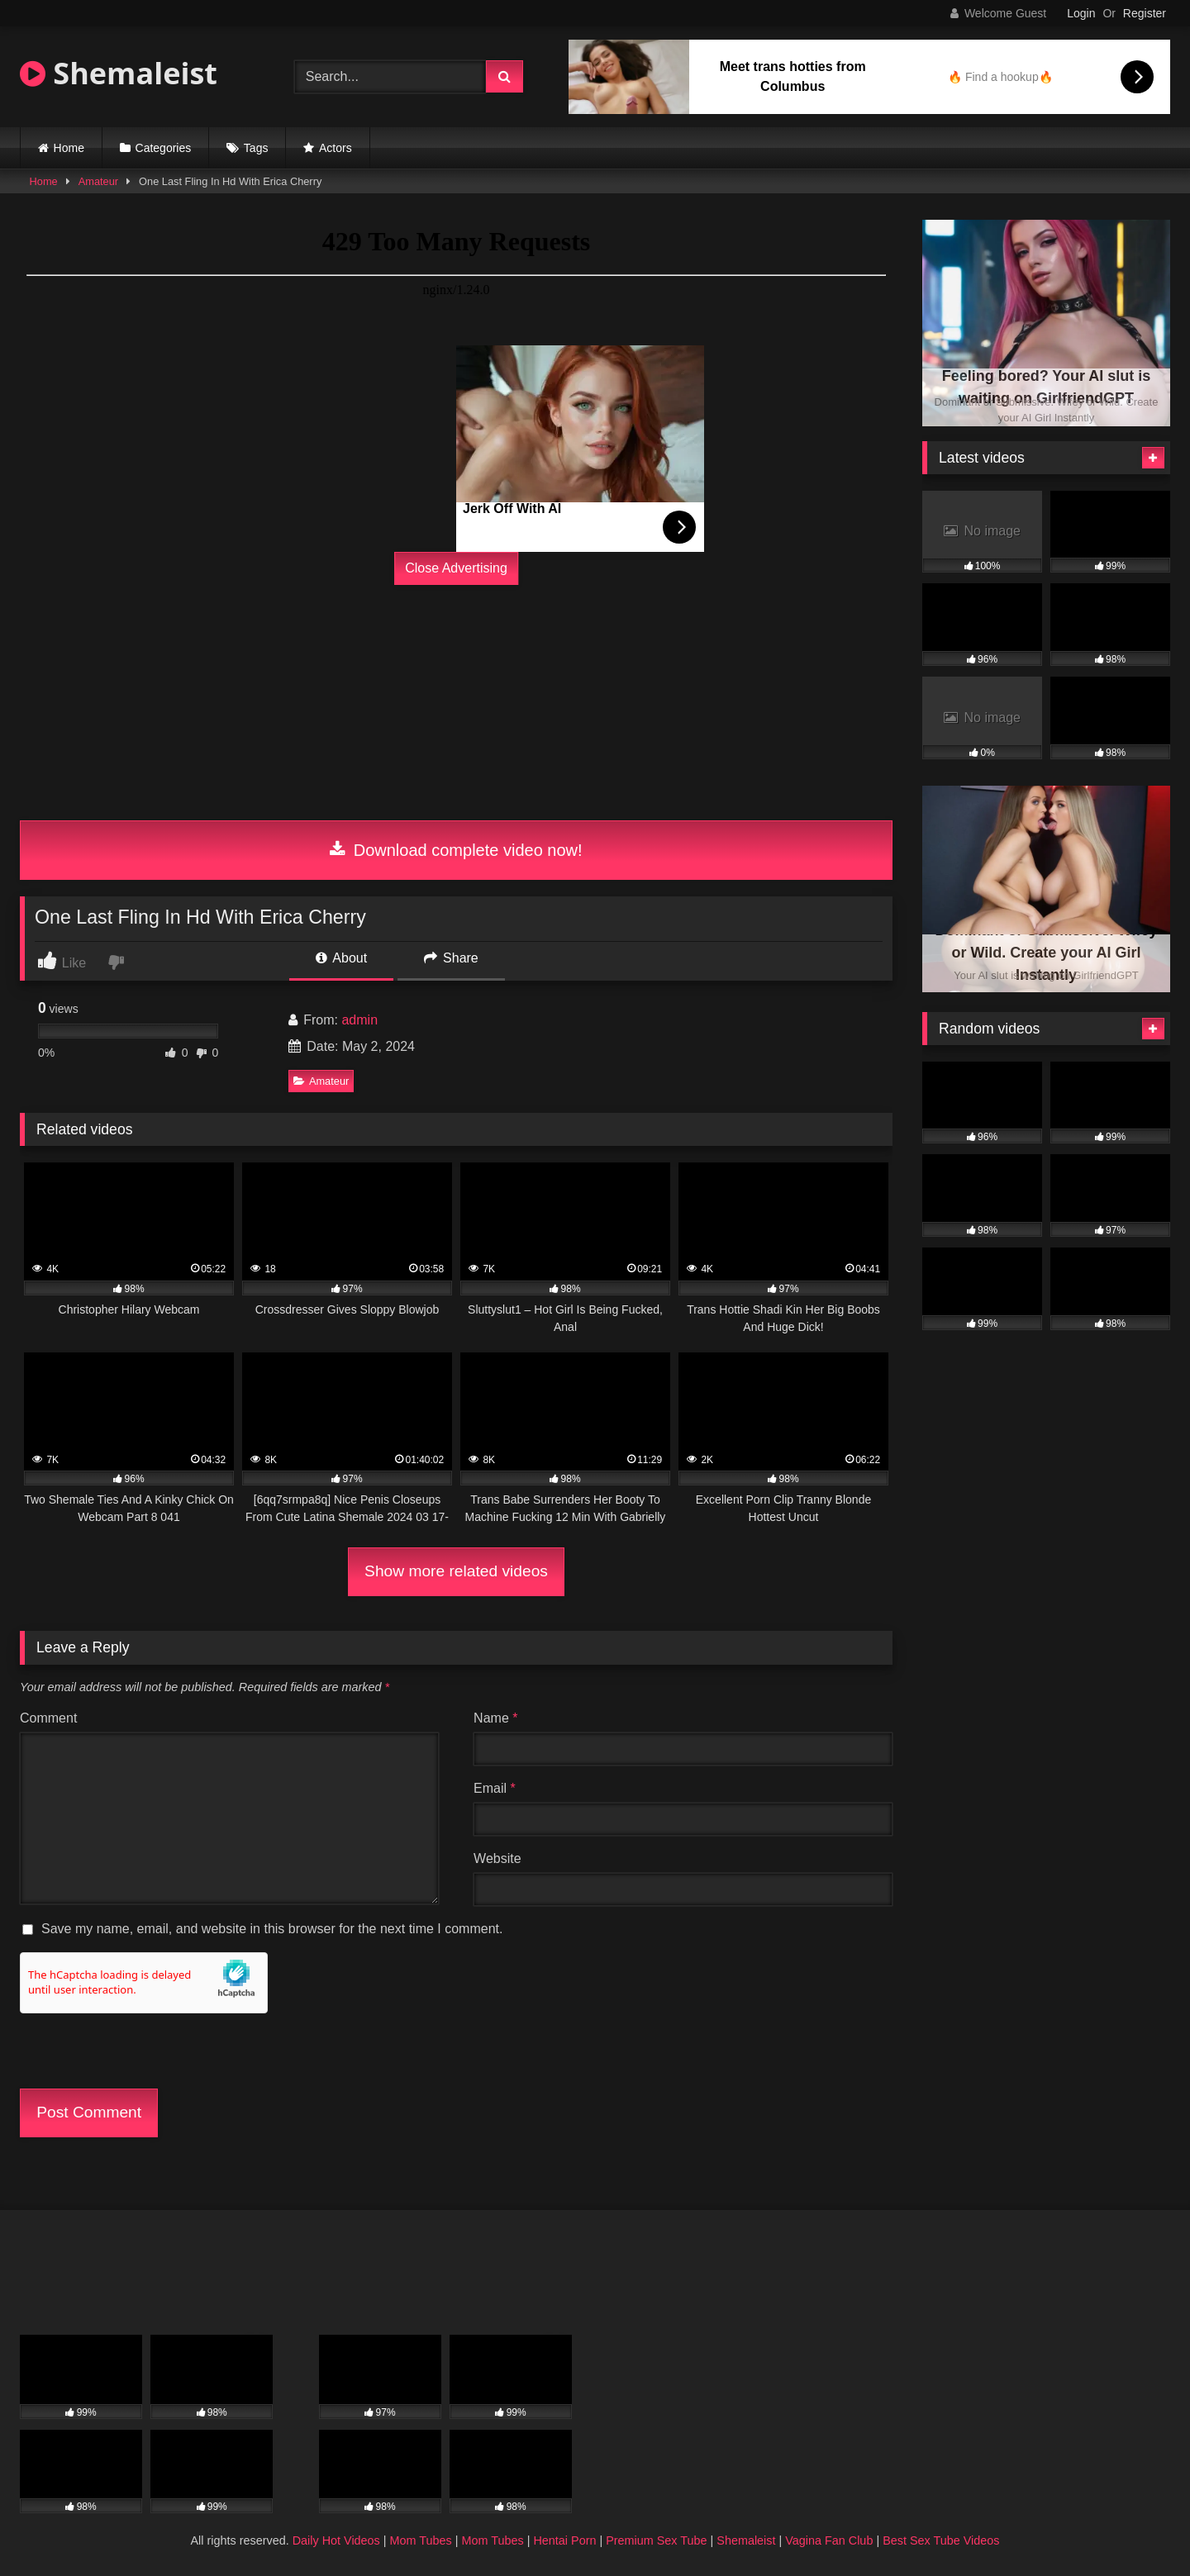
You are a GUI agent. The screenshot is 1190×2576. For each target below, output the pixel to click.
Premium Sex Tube (656, 2540)
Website (497, 1858)
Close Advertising (456, 568)
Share (451, 958)
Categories (164, 147)
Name (495, 1718)
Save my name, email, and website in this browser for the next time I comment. (271, 1929)
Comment (48, 1718)
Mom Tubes (421, 2540)
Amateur (98, 181)
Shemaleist (118, 73)
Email (495, 1788)
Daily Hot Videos (336, 2540)
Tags (256, 147)
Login (1081, 13)
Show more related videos (456, 1571)
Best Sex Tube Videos (941, 2540)
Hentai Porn (564, 2540)
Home (69, 147)
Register (1144, 13)
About (341, 958)
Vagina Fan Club (829, 2540)
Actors (335, 147)
